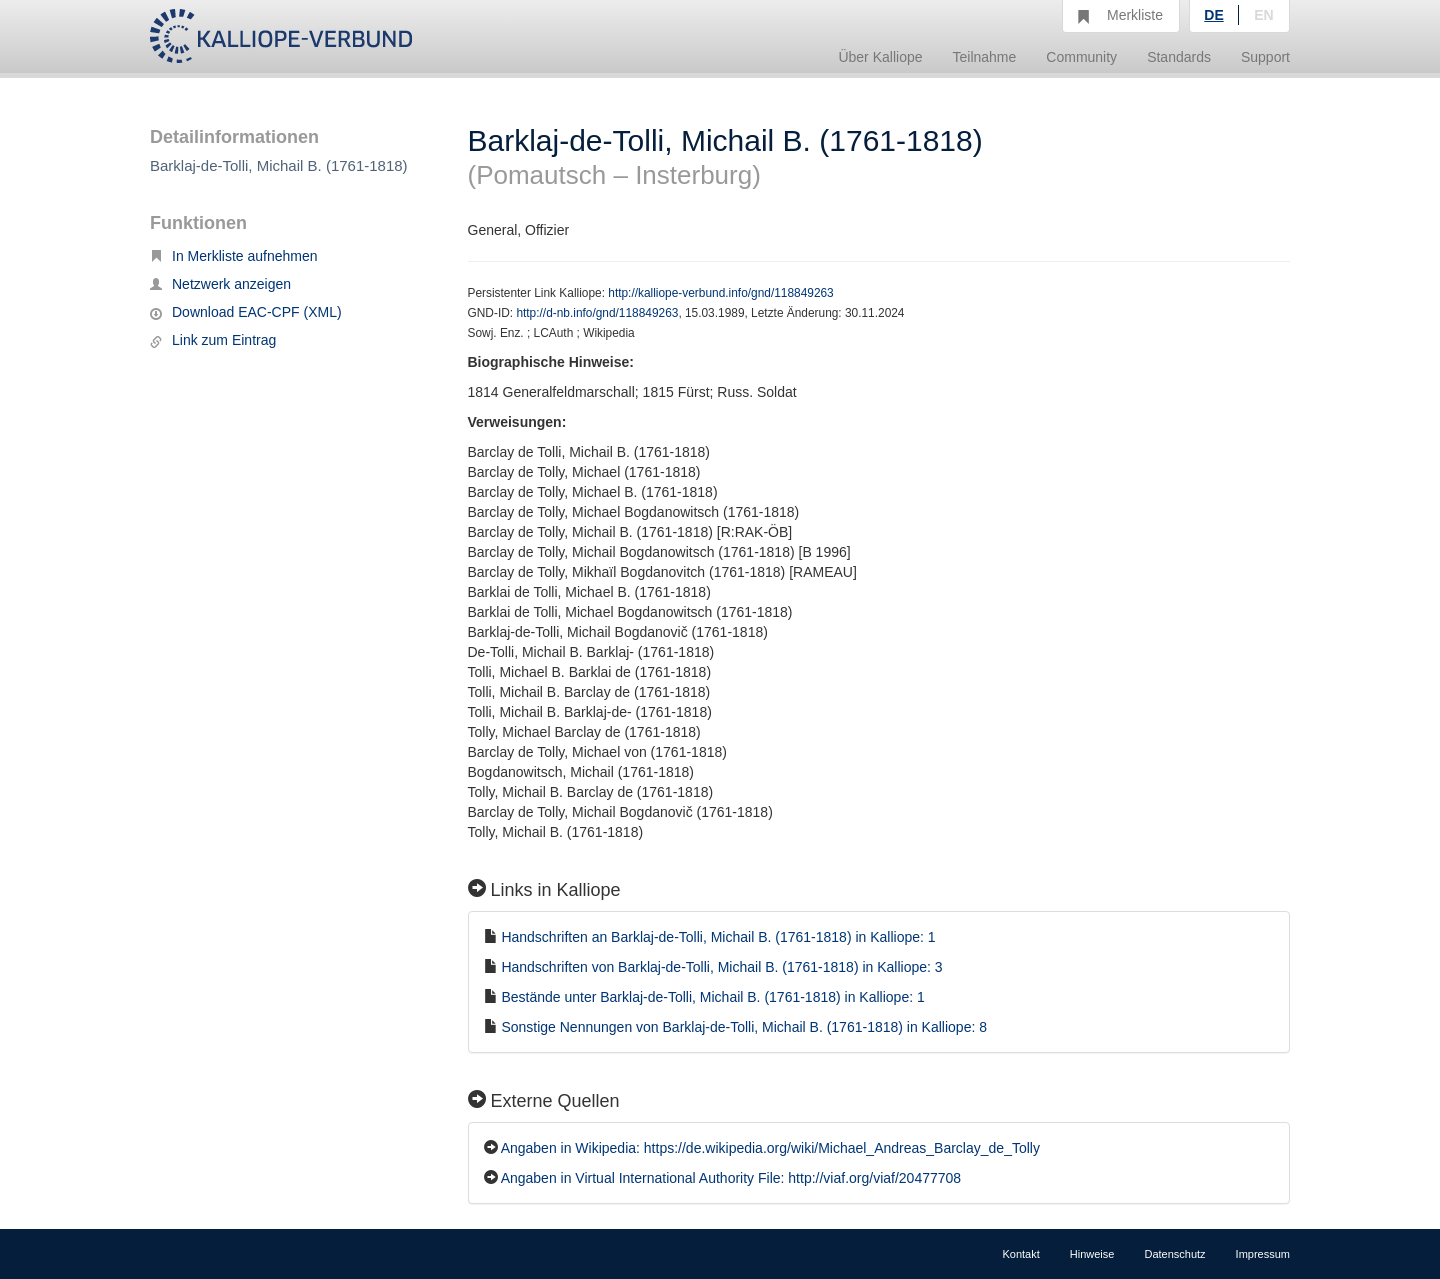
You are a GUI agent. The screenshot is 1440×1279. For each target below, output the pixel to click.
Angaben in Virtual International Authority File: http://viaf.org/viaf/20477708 (731, 1178)
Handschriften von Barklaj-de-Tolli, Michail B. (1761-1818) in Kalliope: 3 (721, 967)
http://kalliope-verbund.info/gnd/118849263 (720, 293)
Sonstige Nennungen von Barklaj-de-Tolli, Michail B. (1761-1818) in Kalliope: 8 (744, 1027)
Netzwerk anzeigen (220, 284)
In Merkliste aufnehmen (234, 256)
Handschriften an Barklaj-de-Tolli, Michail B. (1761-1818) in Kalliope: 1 (718, 937)
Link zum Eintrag (213, 340)
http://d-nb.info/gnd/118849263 (597, 313)
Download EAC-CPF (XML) (246, 312)
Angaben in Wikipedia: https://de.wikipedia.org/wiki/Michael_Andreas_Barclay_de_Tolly (770, 1148)
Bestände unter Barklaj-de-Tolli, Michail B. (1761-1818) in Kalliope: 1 (712, 997)
